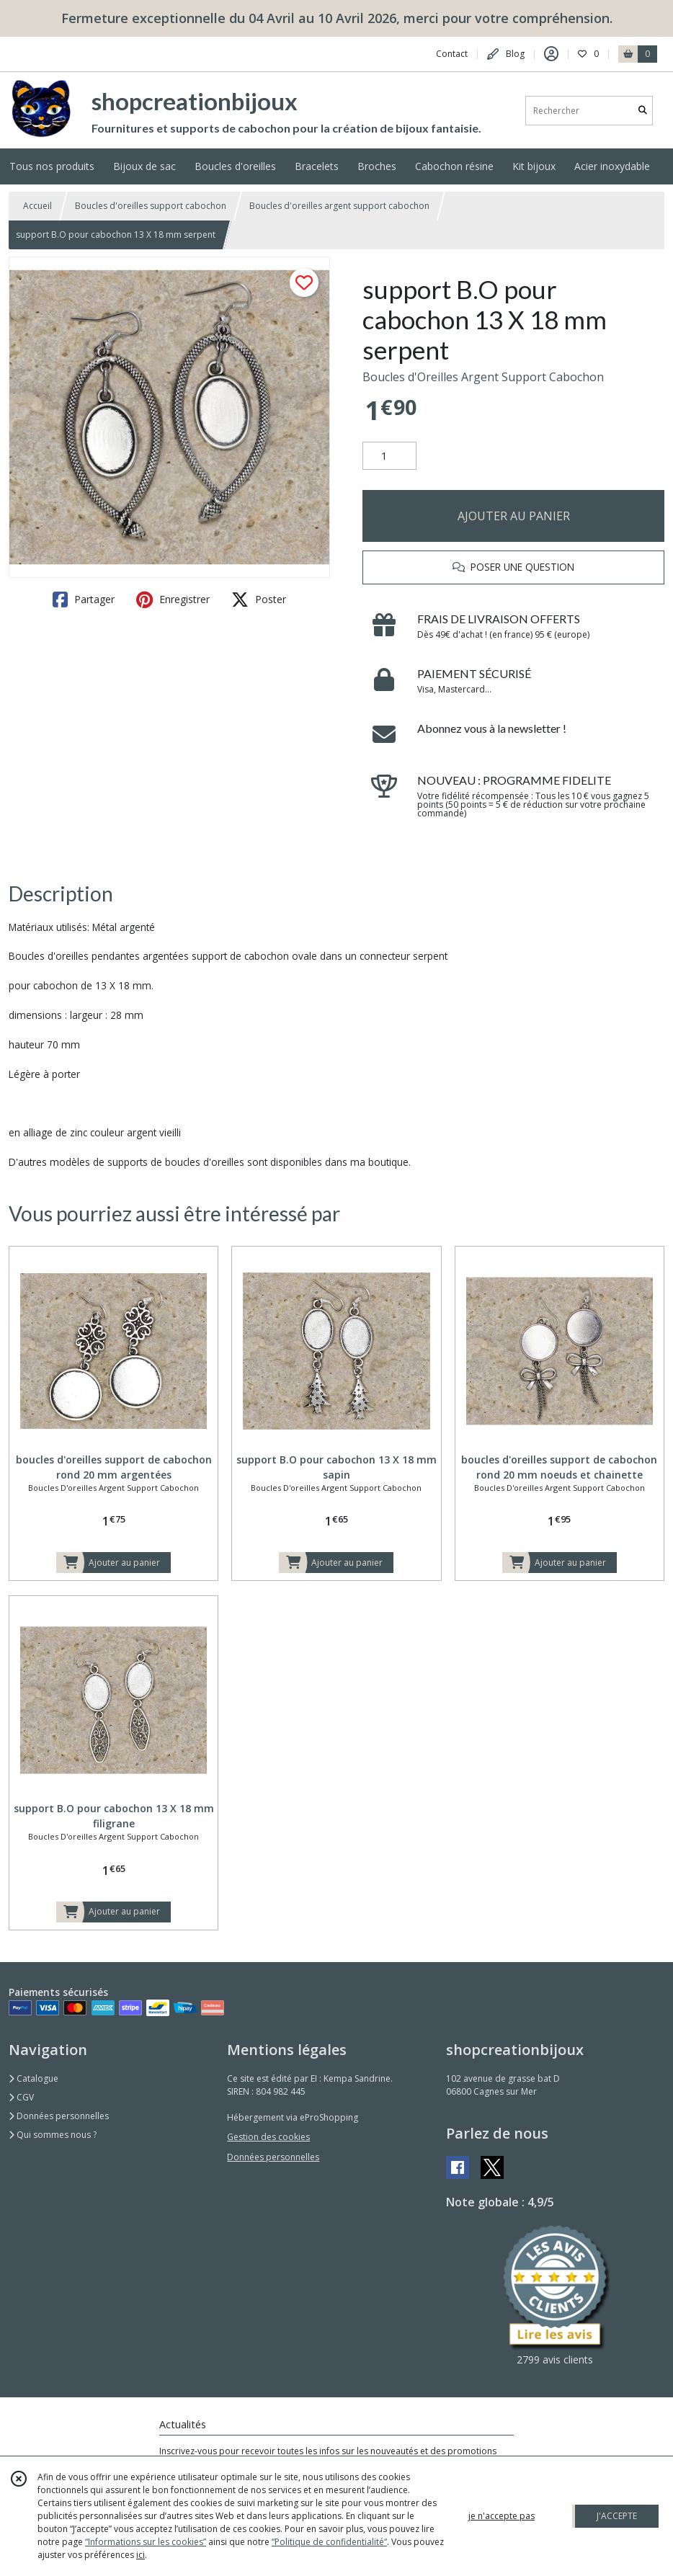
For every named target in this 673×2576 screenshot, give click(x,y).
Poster (258, 599)
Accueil (37, 206)
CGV (21, 2097)
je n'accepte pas (501, 2516)
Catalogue (33, 2078)
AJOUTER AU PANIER (514, 516)
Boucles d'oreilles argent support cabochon (339, 206)
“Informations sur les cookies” (145, 2542)
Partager (84, 599)
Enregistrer (173, 599)
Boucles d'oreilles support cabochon (150, 206)
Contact (452, 54)
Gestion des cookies (268, 2137)
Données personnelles (59, 2116)
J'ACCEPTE (617, 2516)
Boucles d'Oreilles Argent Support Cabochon (483, 377)
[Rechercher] (642, 111)
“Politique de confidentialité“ (329, 2542)
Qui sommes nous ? (53, 2135)
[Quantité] (389, 456)
